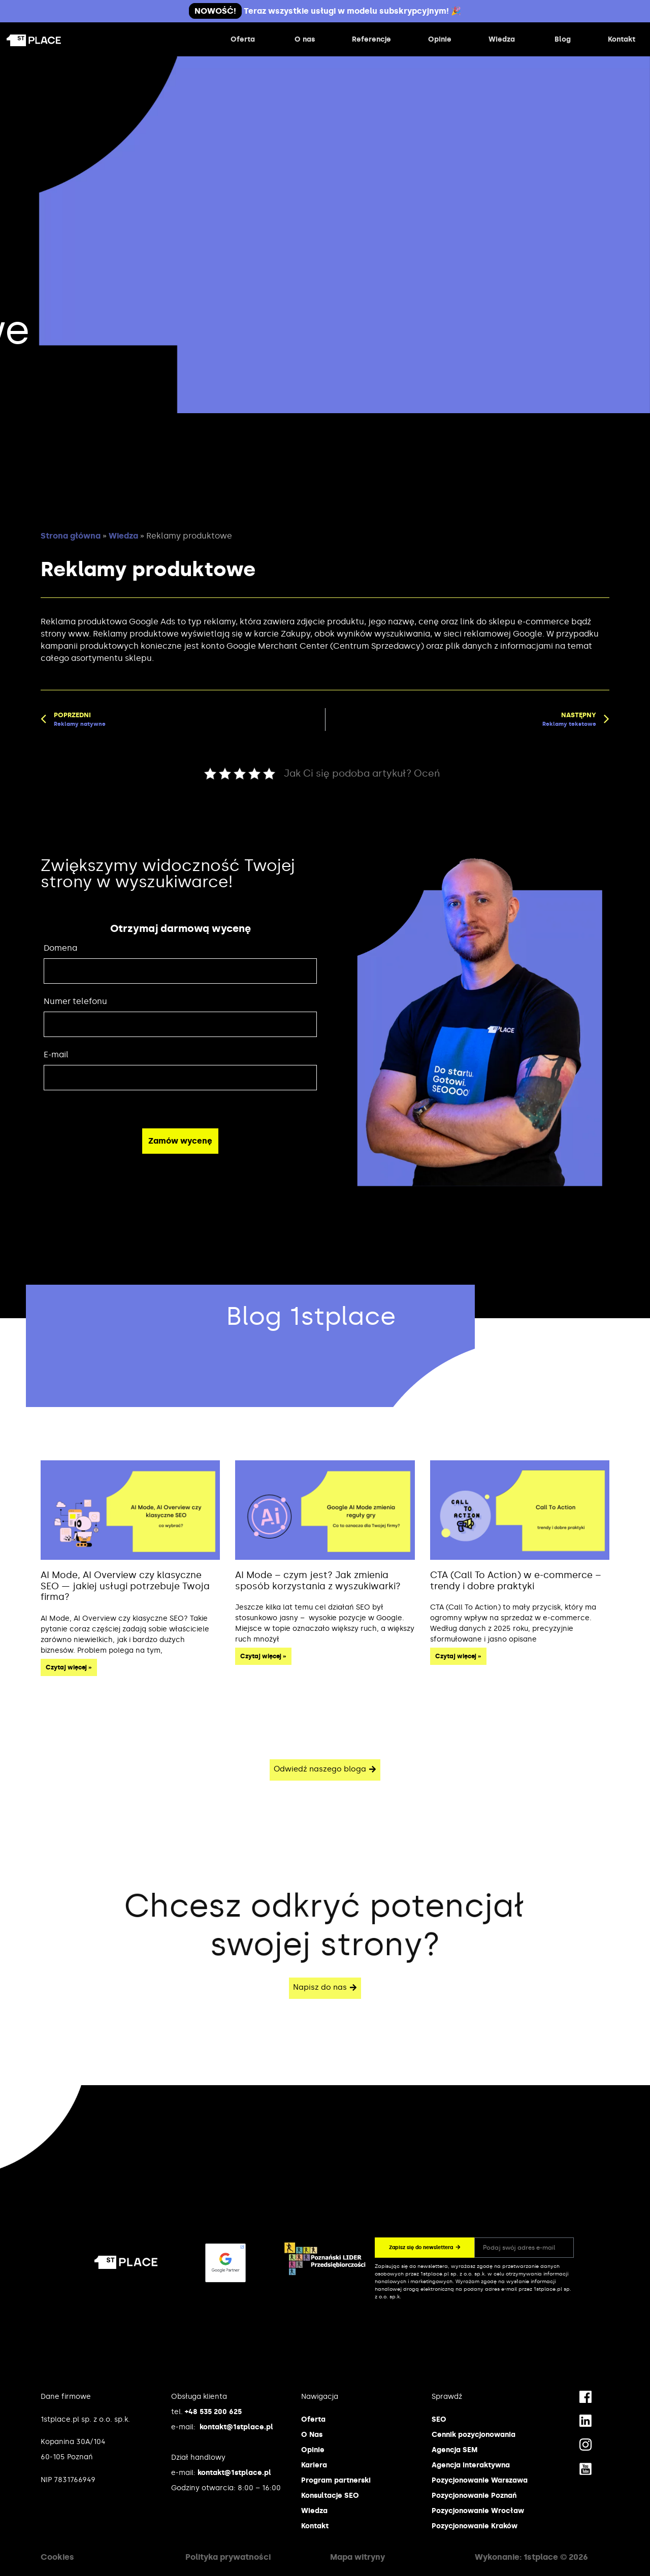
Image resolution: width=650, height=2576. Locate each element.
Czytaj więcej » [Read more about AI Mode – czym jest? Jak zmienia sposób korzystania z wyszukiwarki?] (263, 1656)
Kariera (314, 2465)
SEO (439, 2419)
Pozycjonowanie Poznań (474, 2495)
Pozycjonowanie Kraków (474, 2526)
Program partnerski (336, 2480)
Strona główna (71, 536)
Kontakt (315, 2526)
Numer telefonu (75, 1001)
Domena (60, 948)
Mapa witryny (357, 2557)
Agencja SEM (454, 2450)
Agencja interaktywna (471, 2465)
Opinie (312, 2450)
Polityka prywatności (228, 2557)
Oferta (313, 2419)
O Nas (311, 2434)
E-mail (56, 1054)
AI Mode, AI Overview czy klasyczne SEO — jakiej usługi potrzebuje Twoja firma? (125, 1585)
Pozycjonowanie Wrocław (478, 2510)
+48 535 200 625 (213, 2411)
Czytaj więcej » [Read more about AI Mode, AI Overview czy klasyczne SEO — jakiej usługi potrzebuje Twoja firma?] (69, 1667)
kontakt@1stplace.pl (236, 2427)
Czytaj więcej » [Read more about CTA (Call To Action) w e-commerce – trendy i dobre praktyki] (458, 1656)
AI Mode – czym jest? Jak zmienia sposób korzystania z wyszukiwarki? (318, 1580)
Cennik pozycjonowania (473, 2434)
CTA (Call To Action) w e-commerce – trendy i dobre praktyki (515, 1580)
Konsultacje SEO (330, 2495)
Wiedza (123, 536)
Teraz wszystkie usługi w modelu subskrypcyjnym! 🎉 (325, 11)
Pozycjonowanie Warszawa (480, 2480)
